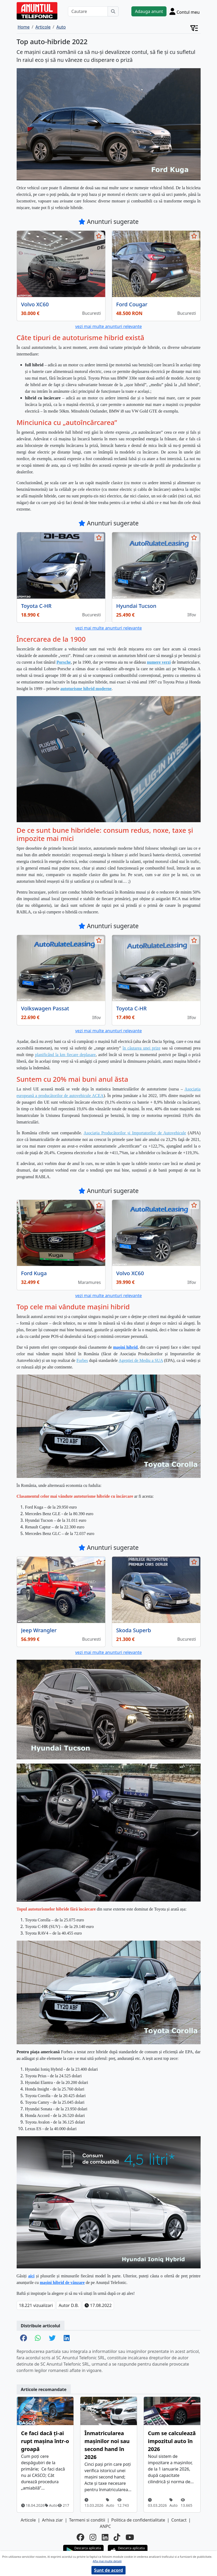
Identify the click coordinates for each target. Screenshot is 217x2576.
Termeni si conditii (87, 2520)
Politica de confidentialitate (138, 2520)
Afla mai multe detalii (107, 2561)
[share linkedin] (66, 2338)
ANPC (105, 2526)
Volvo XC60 (35, 304)
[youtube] (130, 2537)
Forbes (82, 1360)
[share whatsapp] (37, 2338)
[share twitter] (52, 2338)
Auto (51, 2505)
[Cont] (184, 11)
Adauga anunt (149, 11)
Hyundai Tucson (136, 605)
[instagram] (93, 2537)
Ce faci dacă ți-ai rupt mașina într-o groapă (45, 2441)
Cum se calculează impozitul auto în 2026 (172, 2441)
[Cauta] (113, 11)
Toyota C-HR (36, 605)
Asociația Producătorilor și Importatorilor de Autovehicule (135, 1133)
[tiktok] (117, 2537)
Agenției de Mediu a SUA (141, 1360)
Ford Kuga (34, 1273)
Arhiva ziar (52, 2520)
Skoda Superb (133, 1630)
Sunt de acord (108, 2570)
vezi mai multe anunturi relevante (108, 326)
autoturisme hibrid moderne (86, 688)
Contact (179, 2520)
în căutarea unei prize (141, 1048)
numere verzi (159, 662)
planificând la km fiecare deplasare (65, 1054)
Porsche (64, 662)
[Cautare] (88, 11)
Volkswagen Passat (45, 1008)
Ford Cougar (131, 304)
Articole (28, 2520)
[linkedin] (105, 2537)
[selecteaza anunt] (99, 236)
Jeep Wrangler (39, 1630)
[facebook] (80, 2537)
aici (31, 2276)
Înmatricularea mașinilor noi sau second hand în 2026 (107, 2445)
